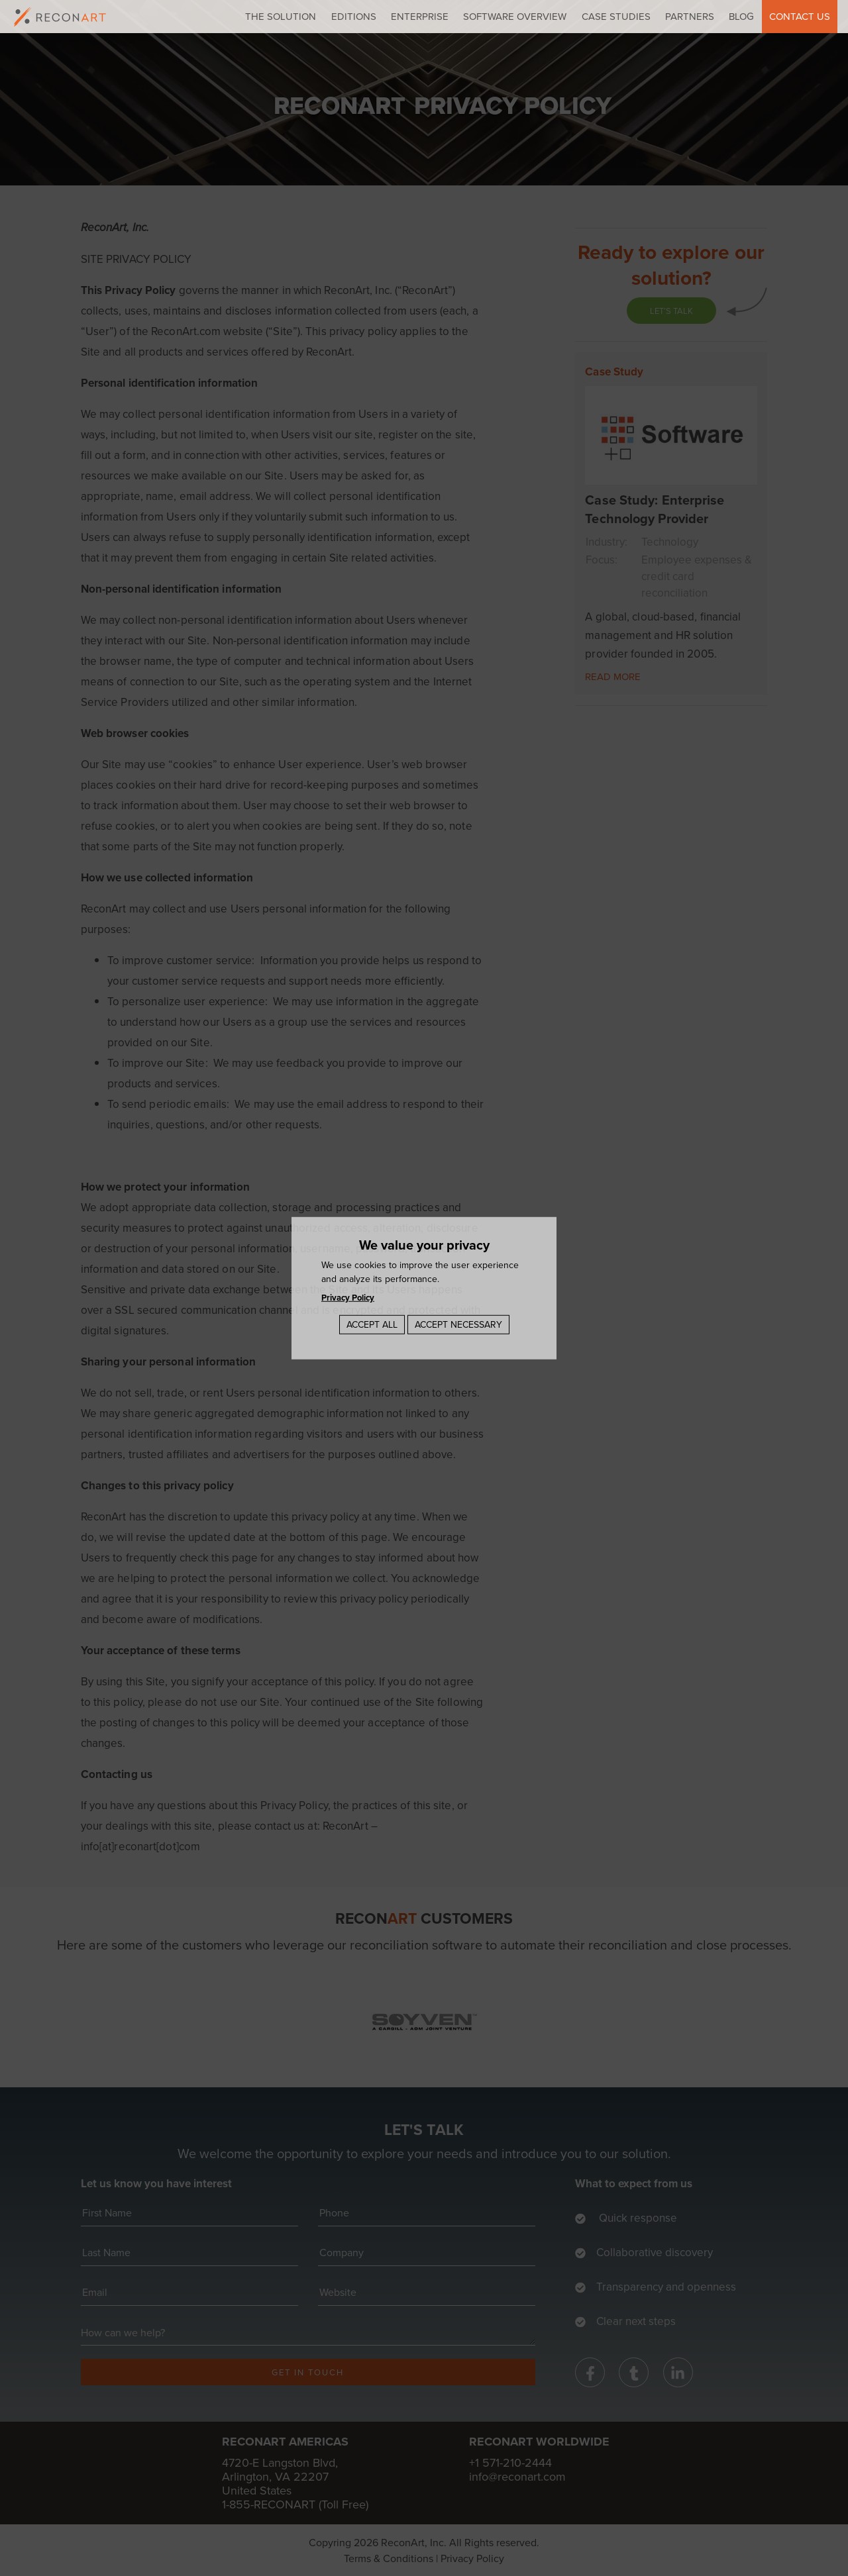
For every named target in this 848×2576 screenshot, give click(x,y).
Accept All (372, 1323)
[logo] (60, 16)
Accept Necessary (458, 1323)
